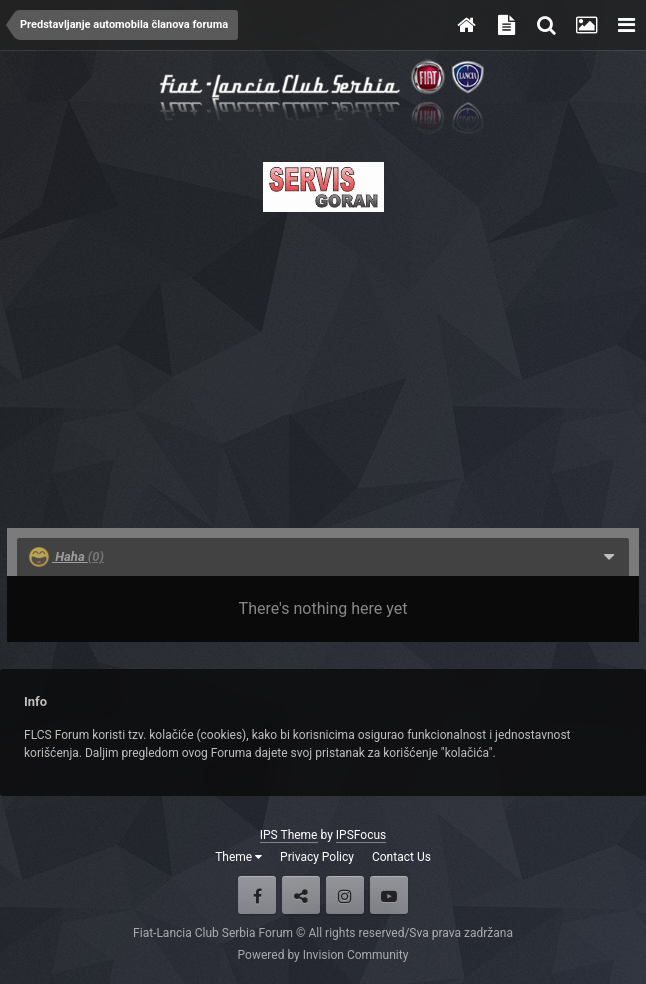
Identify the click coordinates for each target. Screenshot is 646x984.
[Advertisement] (323, 364)
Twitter (301, 895)
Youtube (389, 895)
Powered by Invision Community (323, 955)
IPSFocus (361, 835)
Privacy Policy (317, 857)
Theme (238, 857)
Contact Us (401, 857)
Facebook (257, 895)
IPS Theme (289, 835)
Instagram (345, 895)
